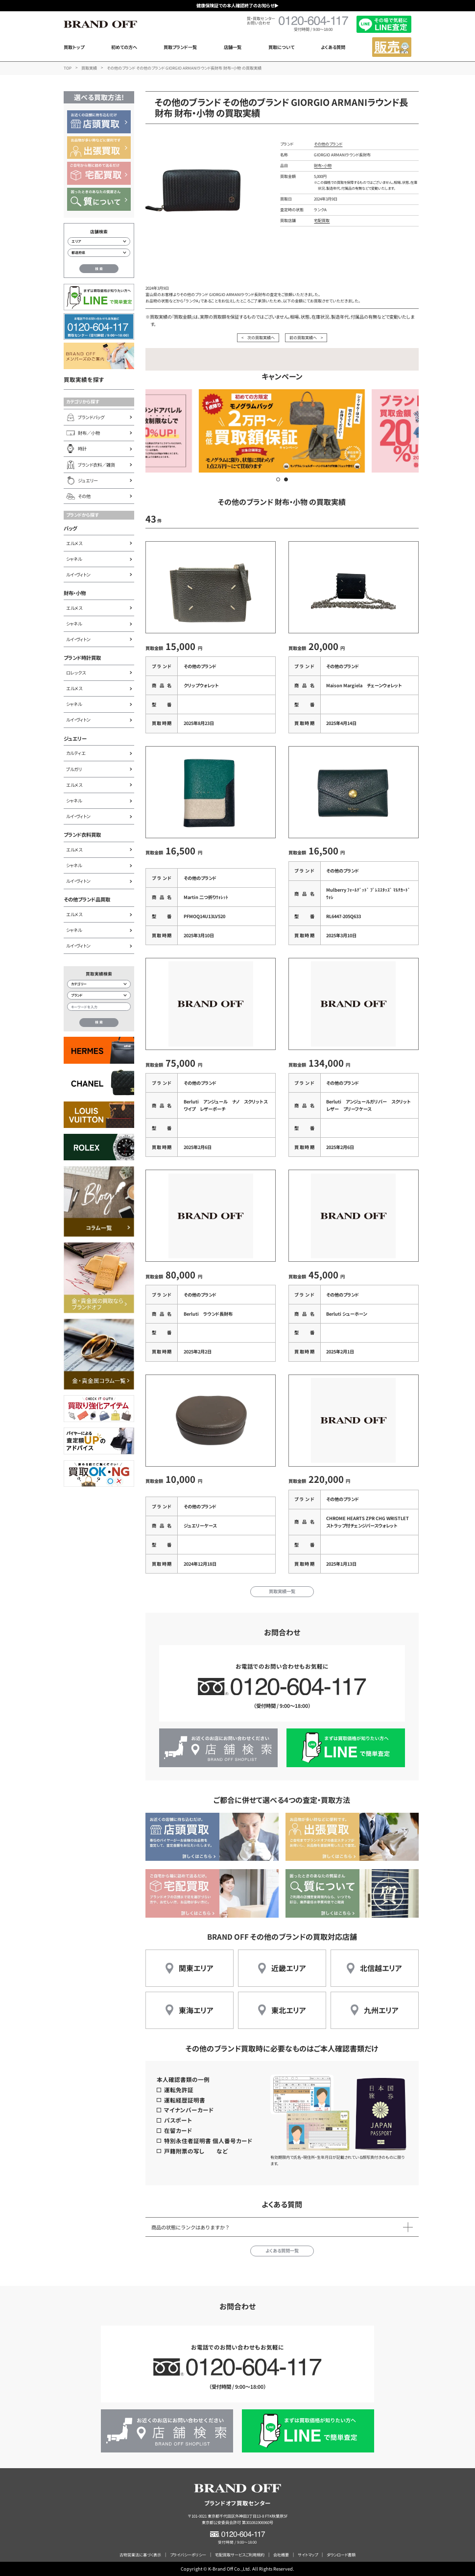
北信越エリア (381, 1968)
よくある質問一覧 (282, 2250)
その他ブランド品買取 (87, 899)
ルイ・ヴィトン (78, 574)
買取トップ (74, 47)
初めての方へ (124, 47)
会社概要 (281, 2554)
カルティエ (76, 753)
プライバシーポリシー (188, 2554)
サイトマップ (308, 2554)
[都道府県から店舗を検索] (99, 253)
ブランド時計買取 (82, 657)
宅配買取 (322, 220)
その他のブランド (328, 144)
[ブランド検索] (99, 995)
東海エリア (196, 2010)
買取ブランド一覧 (180, 47)
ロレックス (76, 672)
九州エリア (381, 2010)
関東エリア (196, 1968)
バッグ (70, 528)
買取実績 (89, 68)
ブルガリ (74, 769)
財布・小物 (75, 593)
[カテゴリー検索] (99, 984)
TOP (67, 68)
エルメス (74, 543)
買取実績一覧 (282, 1591)
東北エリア (288, 2010)
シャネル (74, 558)
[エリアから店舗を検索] (99, 241)
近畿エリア (288, 1968)
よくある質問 (333, 47)
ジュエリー (75, 738)
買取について (281, 47)
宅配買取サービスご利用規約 (239, 2554)
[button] (278, 479)
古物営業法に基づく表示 (140, 2554)
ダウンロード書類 (341, 2554)
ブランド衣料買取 (82, 834)
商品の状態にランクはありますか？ (190, 2227)
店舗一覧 (232, 47)
